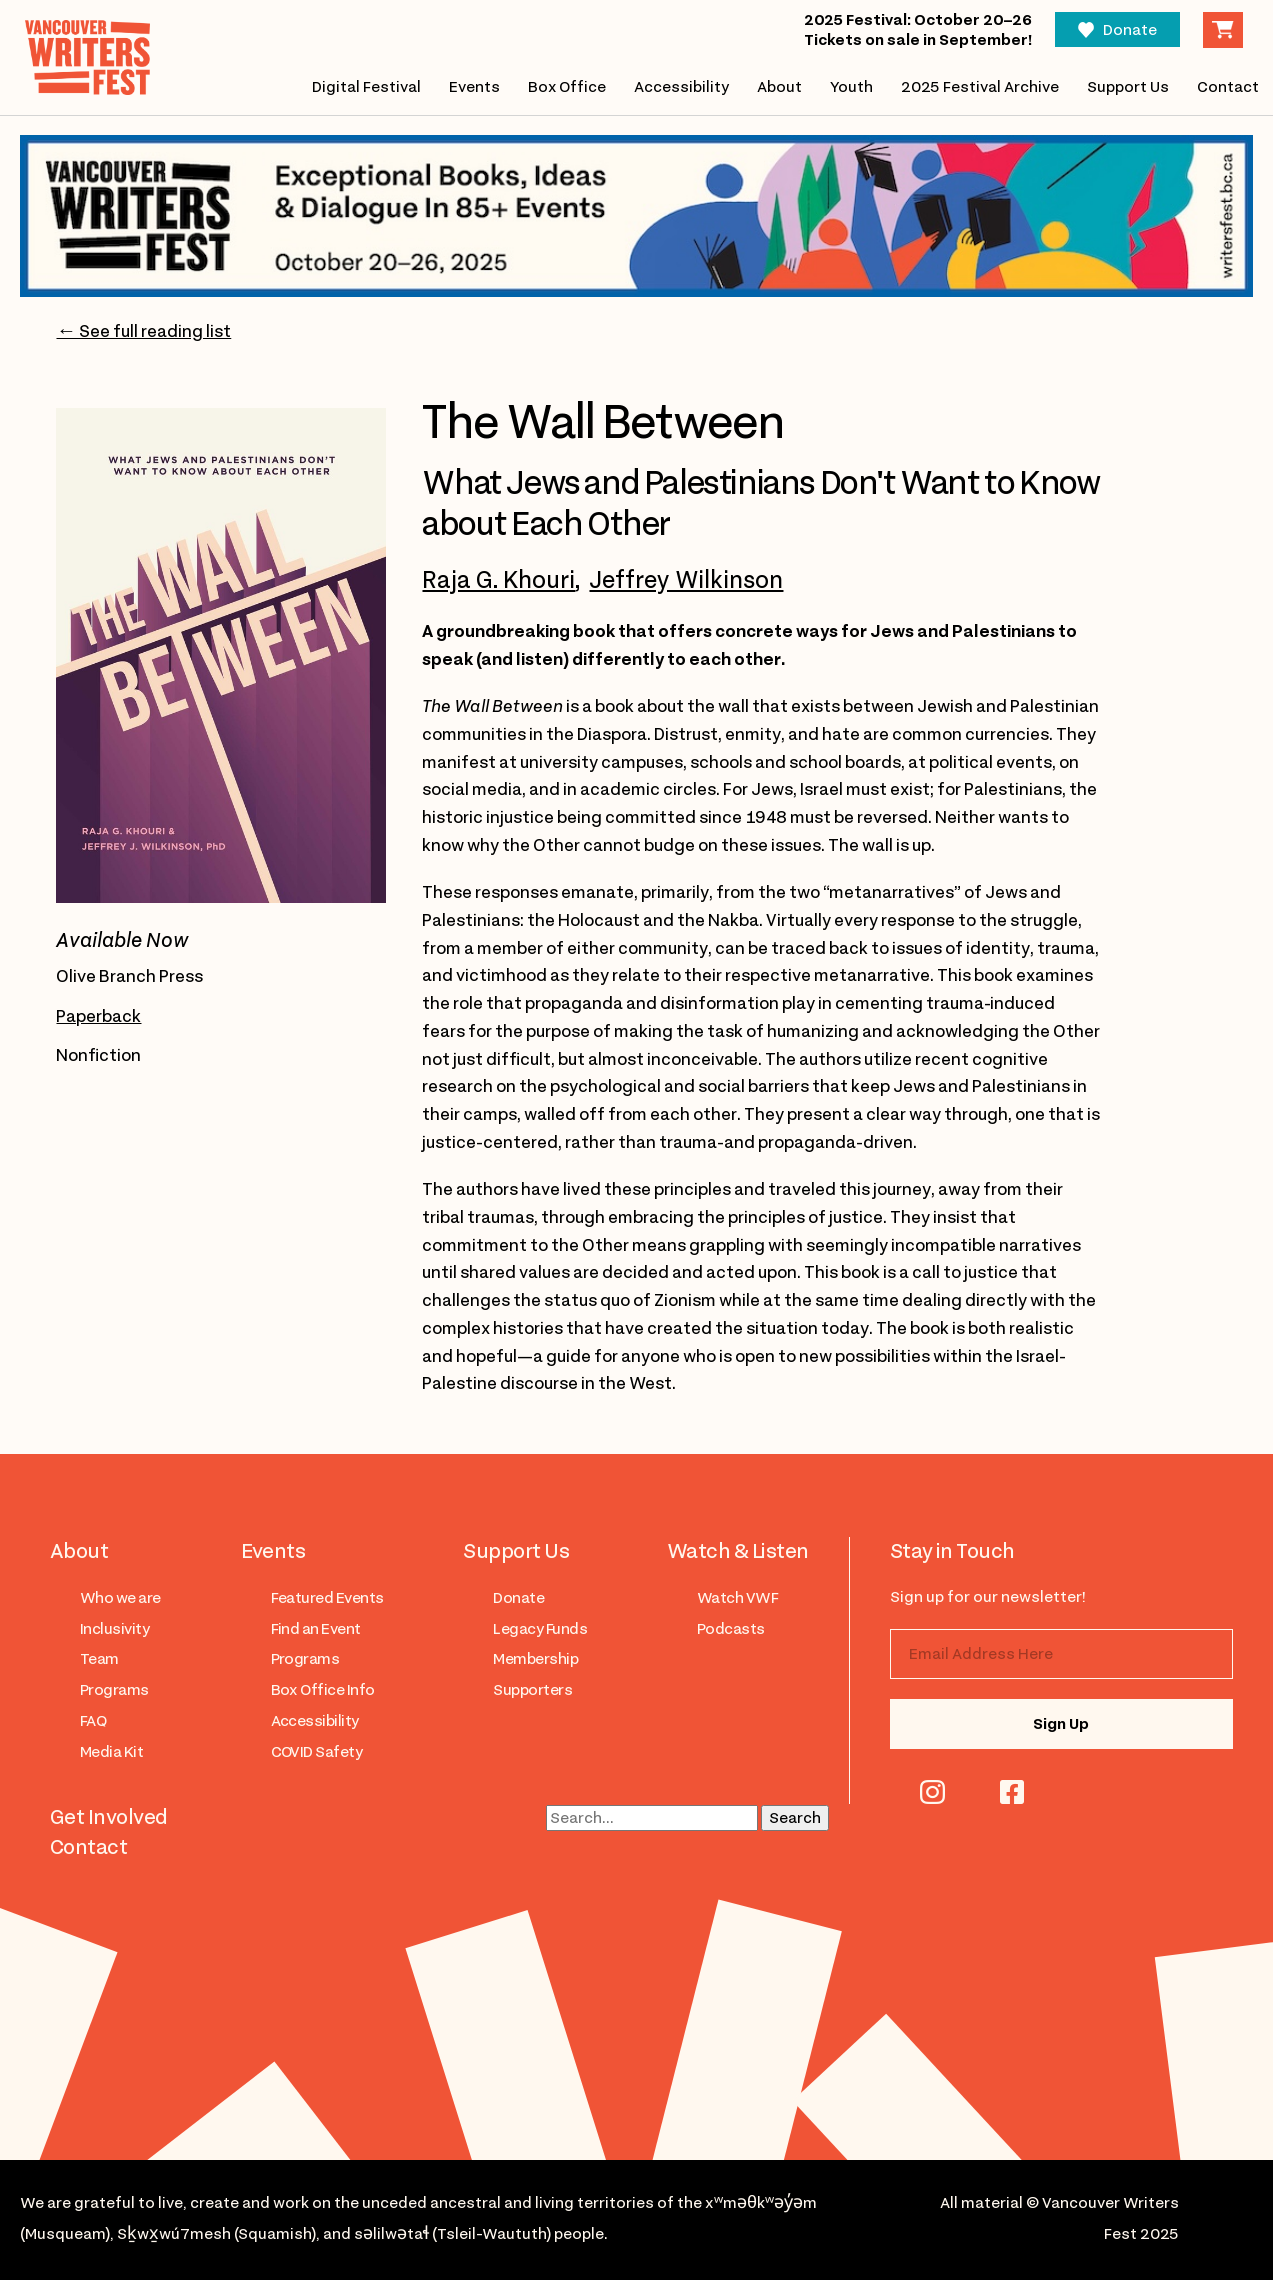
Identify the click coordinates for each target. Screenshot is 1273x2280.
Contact (1228, 87)
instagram (932, 1792)
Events (473, 87)
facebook (1012, 1792)
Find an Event (316, 1629)
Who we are (120, 1598)
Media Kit (111, 1752)
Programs (114, 1690)
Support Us (1128, 87)
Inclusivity (114, 1629)
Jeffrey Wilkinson (686, 580)
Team (99, 1659)
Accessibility (681, 87)
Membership (535, 1659)
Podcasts (731, 1629)
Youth (851, 87)
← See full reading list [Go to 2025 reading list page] (143, 331)
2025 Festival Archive (980, 87)
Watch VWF (737, 1598)
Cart (1223, 30)
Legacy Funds (540, 1629)
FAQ (93, 1721)
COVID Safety (317, 1752)
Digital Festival (365, 87)
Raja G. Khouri (498, 580)
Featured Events (327, 1598)
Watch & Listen (738, 1551)
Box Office (566, 87)
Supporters (532, 1690)
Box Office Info (323, 1690)
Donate (1130, 30)
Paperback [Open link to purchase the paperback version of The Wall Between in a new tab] (98, 1016)
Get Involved (109, 1817)
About (779, 87)
